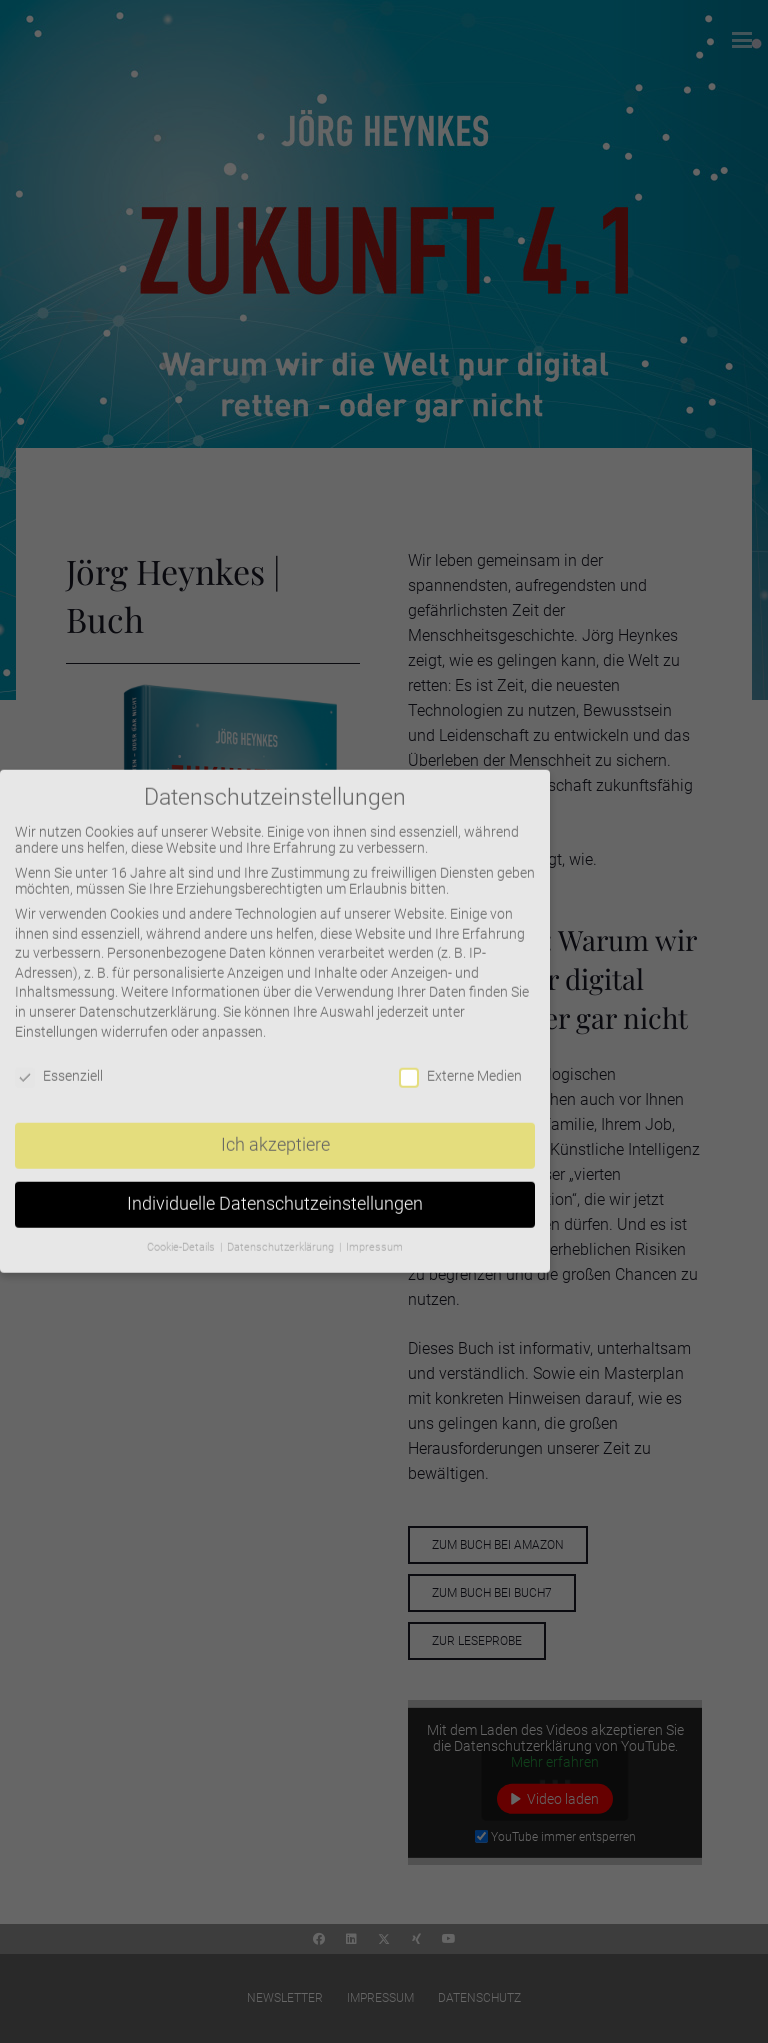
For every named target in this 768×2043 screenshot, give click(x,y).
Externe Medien (460, 1062)
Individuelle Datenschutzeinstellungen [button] (275, 1189)
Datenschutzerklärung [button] (282, 1232)
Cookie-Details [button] (182, 1232)
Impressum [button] (374, 1232)
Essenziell (59, 1062)
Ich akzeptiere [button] (275, 1130)
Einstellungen (56, 1017)
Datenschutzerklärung (148, 997)
